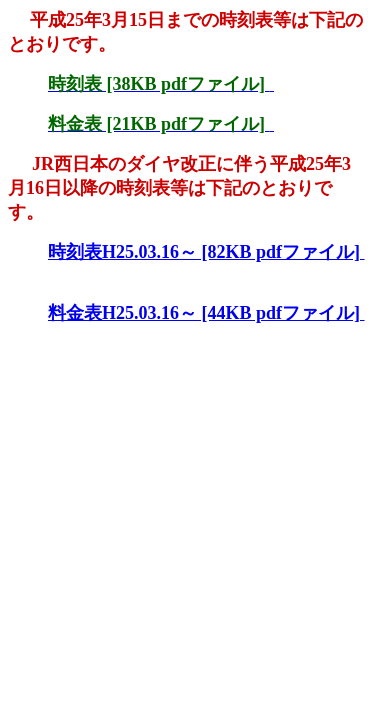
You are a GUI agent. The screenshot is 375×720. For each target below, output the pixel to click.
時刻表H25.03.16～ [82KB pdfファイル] (206, 252)
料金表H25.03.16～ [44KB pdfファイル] (206, 313)
